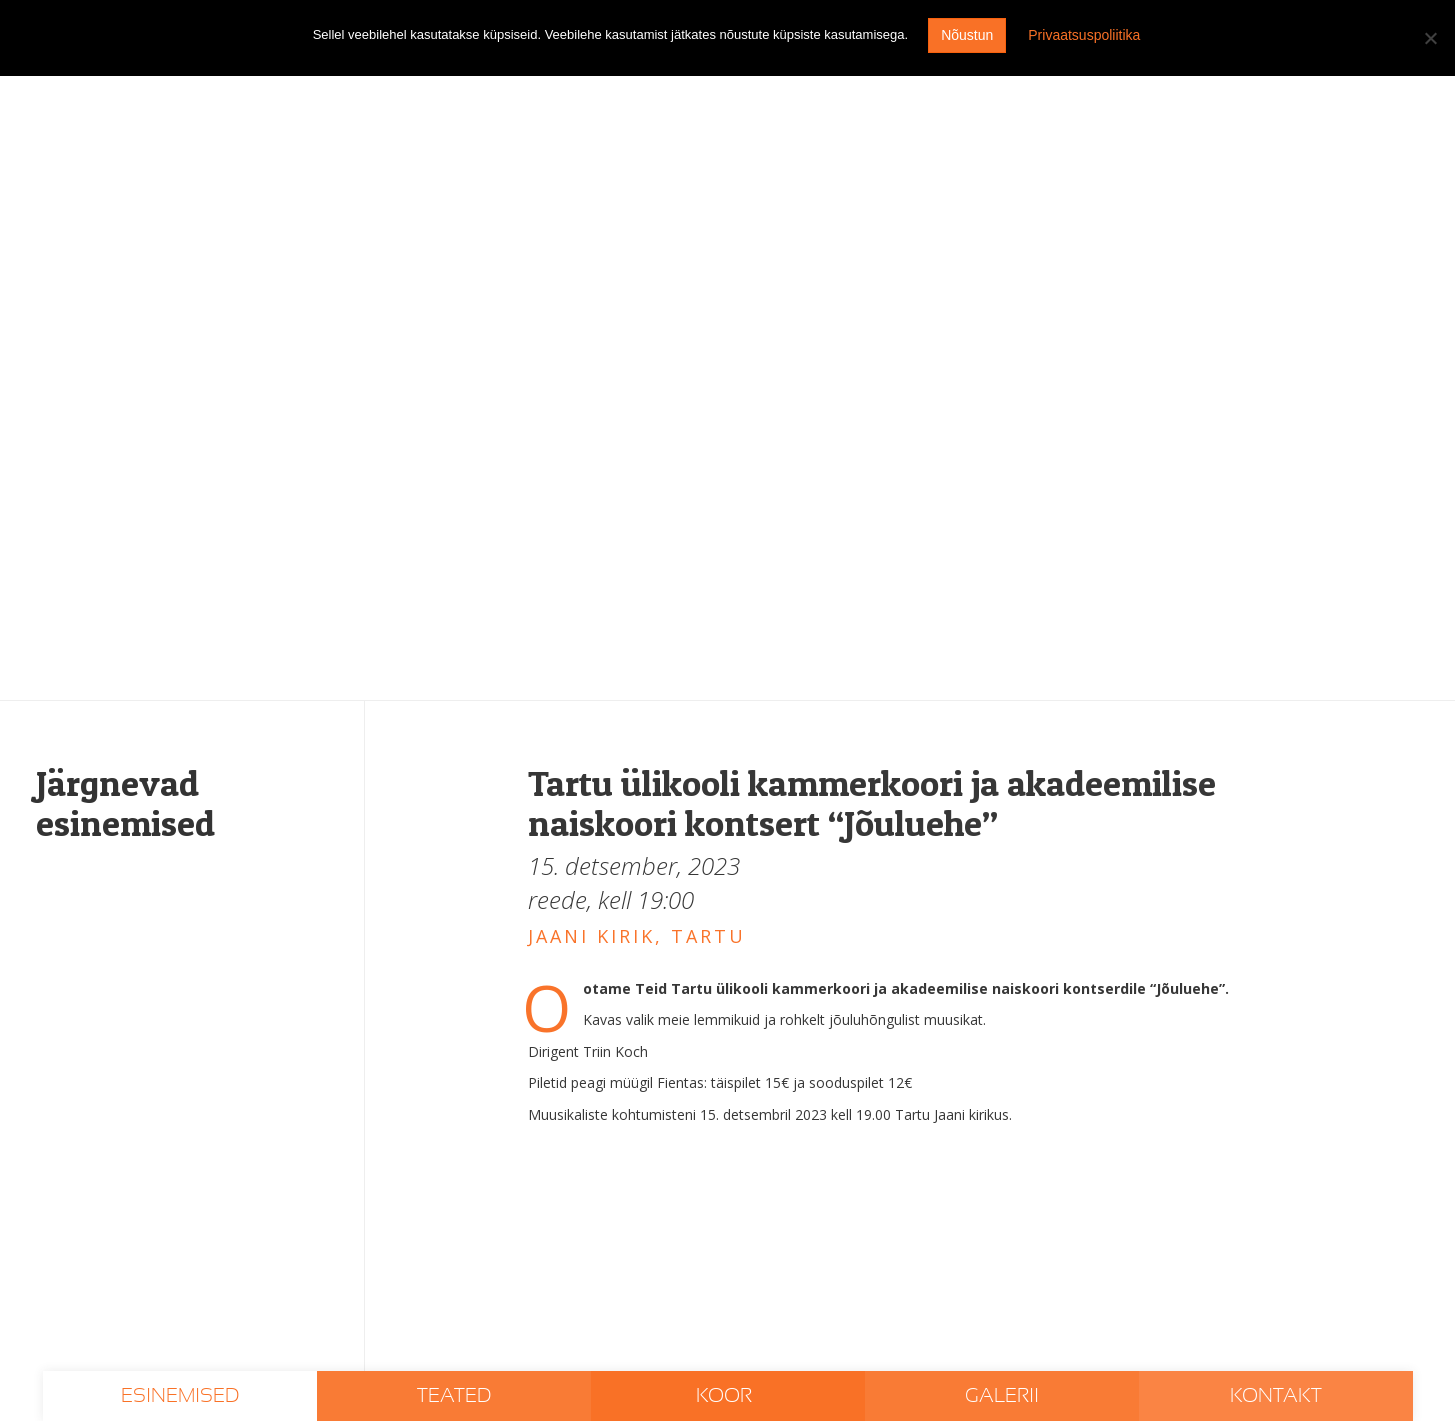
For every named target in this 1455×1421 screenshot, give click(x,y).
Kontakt (1276, 1396)
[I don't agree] (1430, 38)
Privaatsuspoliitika (1084, 35)
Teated (454, 1396)
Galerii (1002, 1396)
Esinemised (180, 1396)
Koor (726, 1396)
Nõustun (967, 35)
